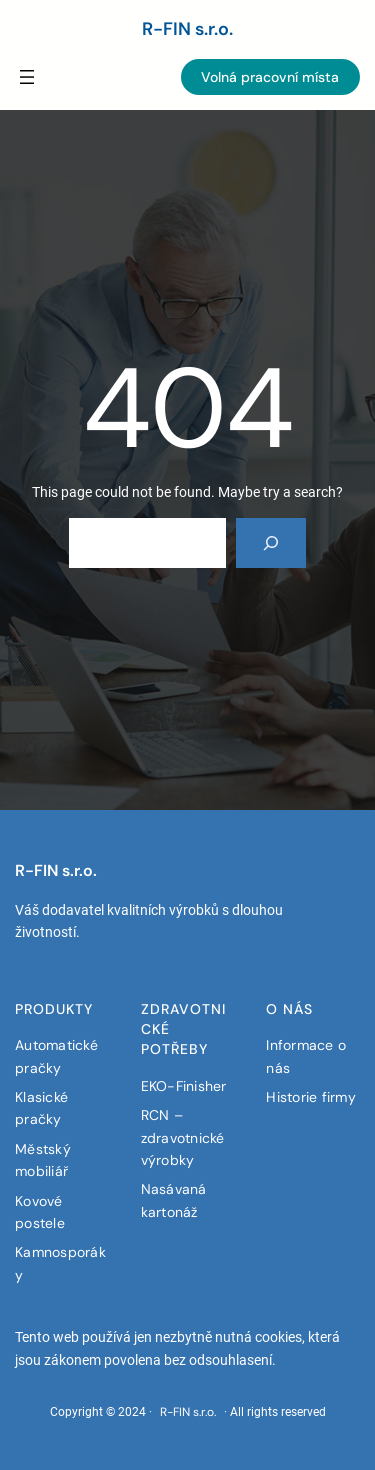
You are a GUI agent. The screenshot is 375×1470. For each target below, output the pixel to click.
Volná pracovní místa (270, 77)
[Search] (271, 542)
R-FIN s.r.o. (187, 29)
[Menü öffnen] (27, 77)
